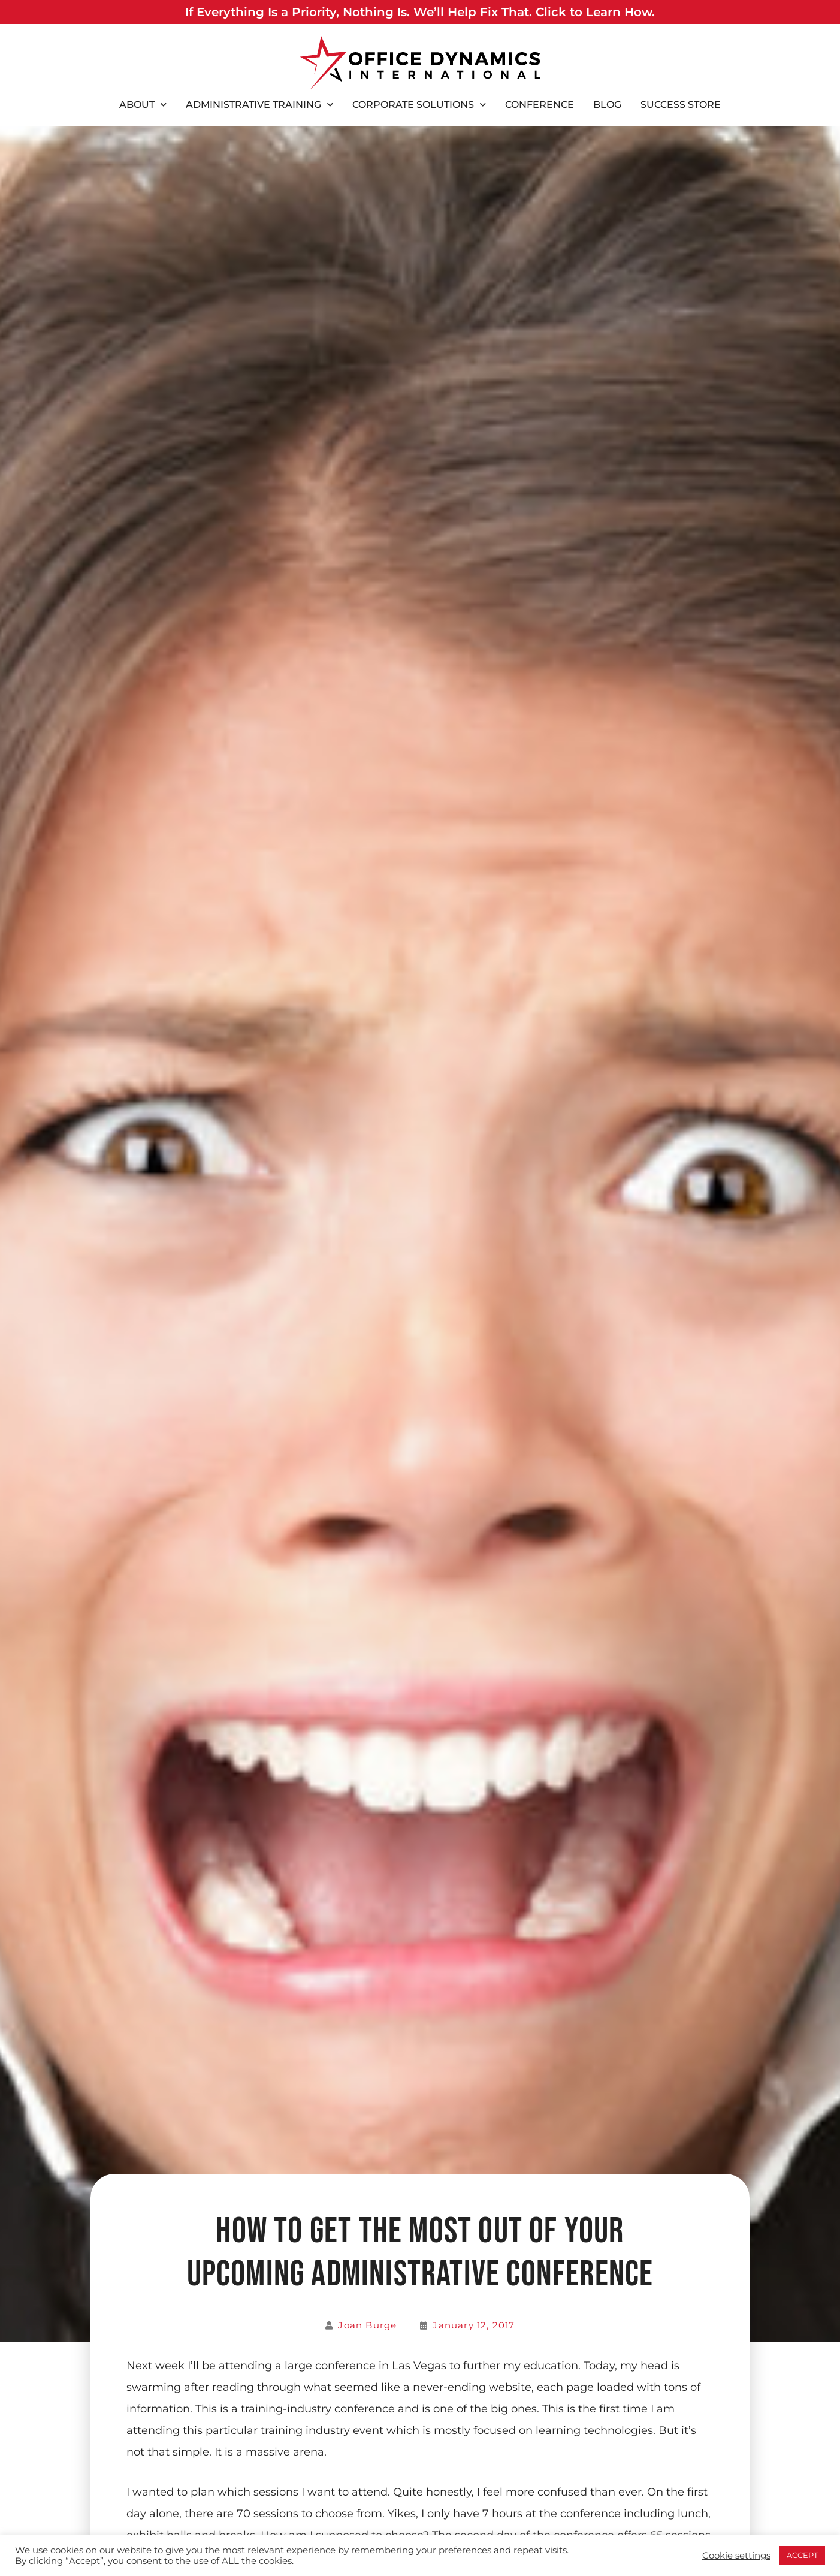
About (143, 104)
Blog (607, 104)
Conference (539, 104)
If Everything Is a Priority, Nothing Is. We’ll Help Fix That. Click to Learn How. (420, 12)
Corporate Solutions (419, 104)
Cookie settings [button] (736, 2555)
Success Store (680, 104)
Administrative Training (259, 104)
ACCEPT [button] (802, 2555)
